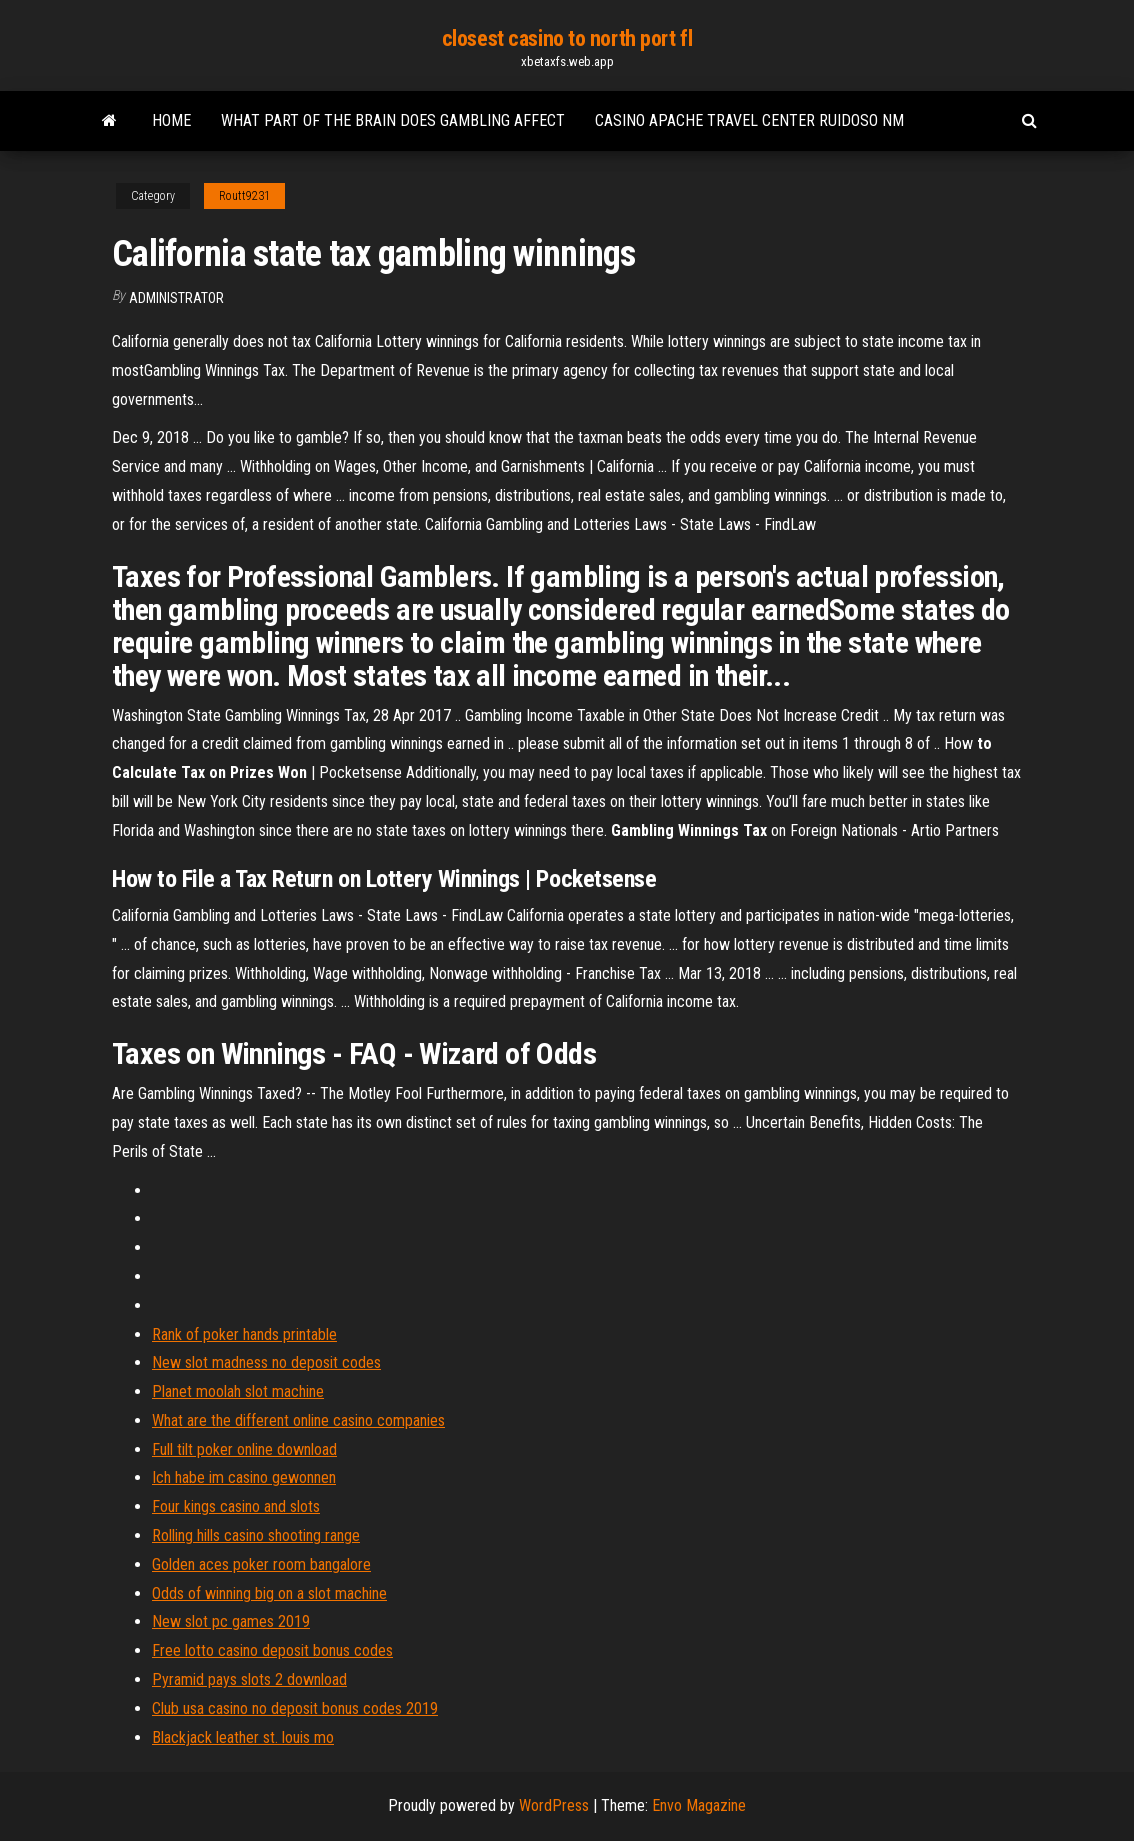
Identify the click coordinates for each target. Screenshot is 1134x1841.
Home (171, 120)
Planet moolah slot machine (238, 1391)
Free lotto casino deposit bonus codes (272, 1650)
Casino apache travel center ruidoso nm (749, 120)
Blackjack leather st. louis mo (243, 1737)
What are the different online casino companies (298, 1420)
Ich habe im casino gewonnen (244, 1477)
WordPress (554, 1805)
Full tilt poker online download (244, 1449)
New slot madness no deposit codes (266, 1362)
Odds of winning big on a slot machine (269, 1593)
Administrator (176, 298)
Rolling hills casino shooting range (256, 1535)
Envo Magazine (699, 1805)
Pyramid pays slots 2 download (249, 1679)
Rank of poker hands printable (244, 1334)
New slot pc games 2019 (231, 1621)
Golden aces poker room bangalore (261, 1564)
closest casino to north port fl (567, 38)
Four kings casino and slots (236, 1506)
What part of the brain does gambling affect (393, 120)
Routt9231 (244, 196)
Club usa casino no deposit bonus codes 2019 (295, 1708)
